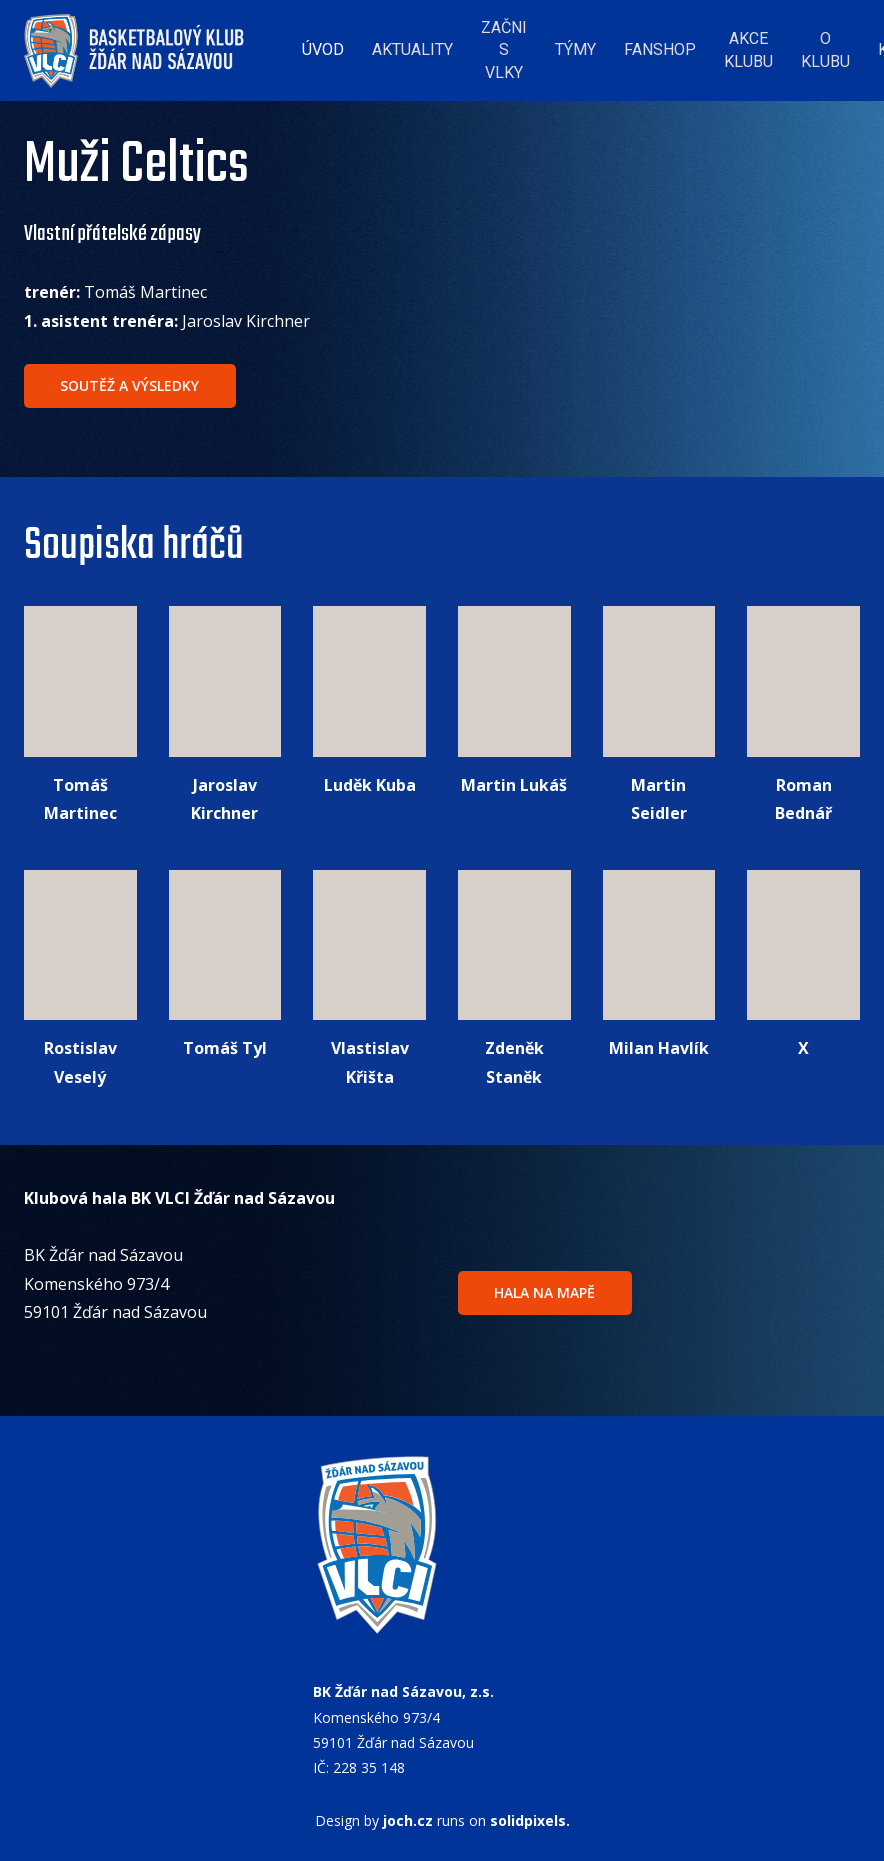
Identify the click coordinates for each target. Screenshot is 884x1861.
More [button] (817, 44)
